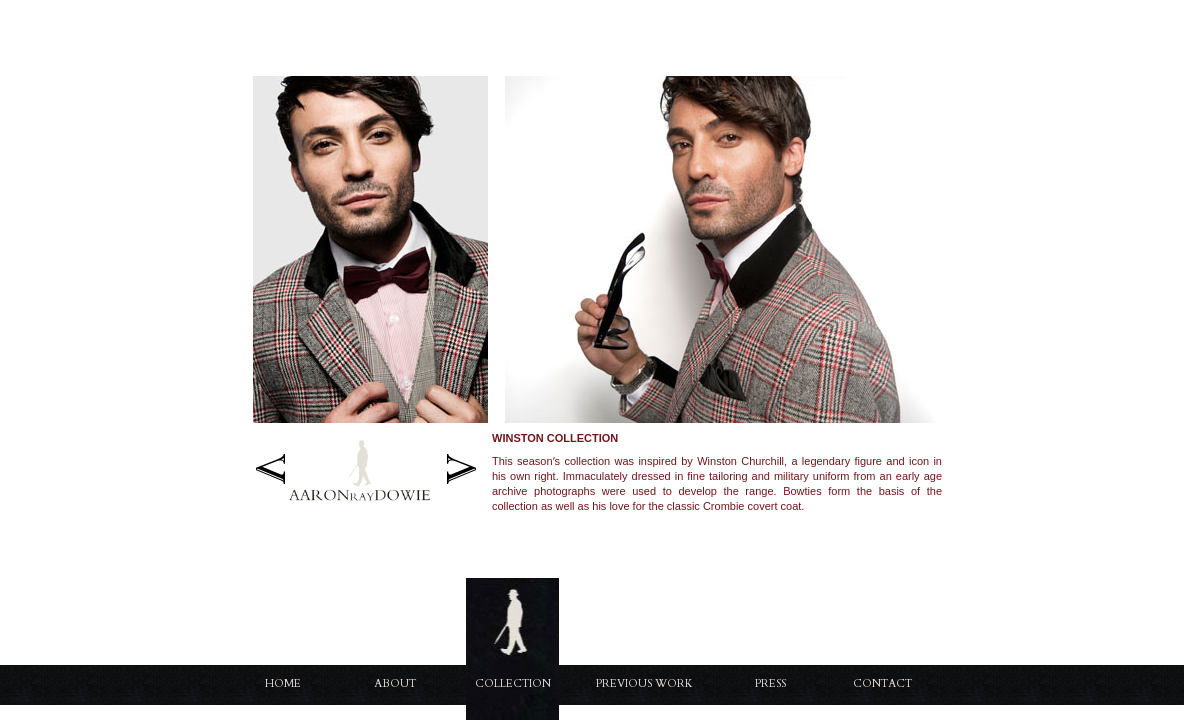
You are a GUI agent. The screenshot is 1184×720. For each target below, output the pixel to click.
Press (770, 683)
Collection (513, 683)
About (395, 683)
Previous (271, 468)
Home (283, 683)
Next (461, 468)
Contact (882, 683)
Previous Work (644, 683)
